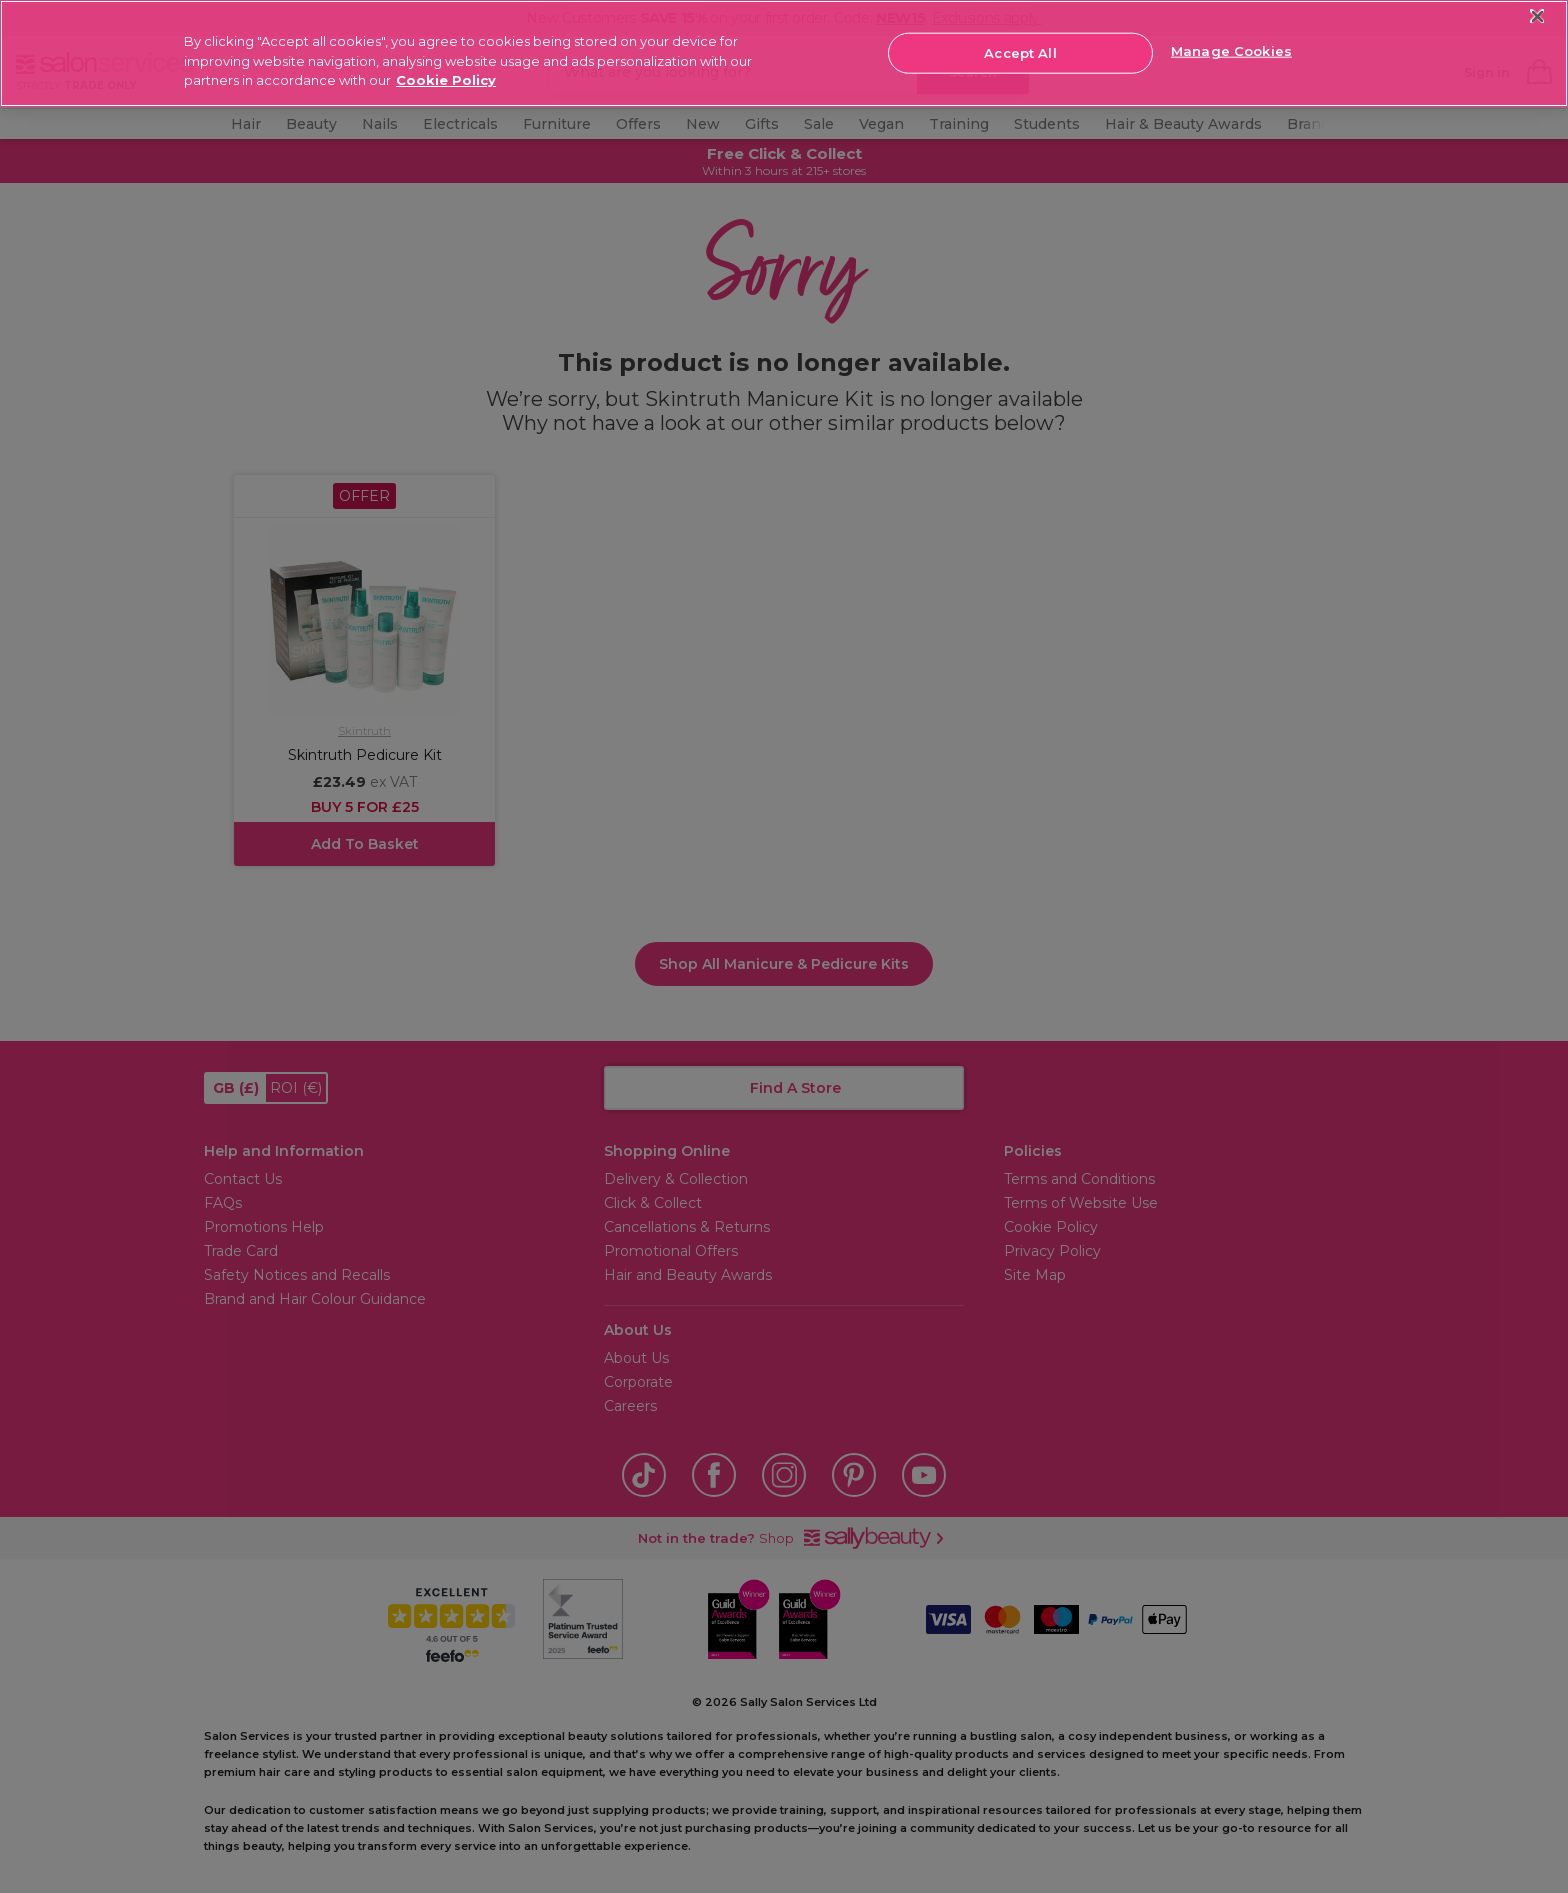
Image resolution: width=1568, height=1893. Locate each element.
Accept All (1020, 52)
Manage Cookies (1231, 51)
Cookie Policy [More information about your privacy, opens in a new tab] (446, 80)
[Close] (1537, 16)
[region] (784, 53)
